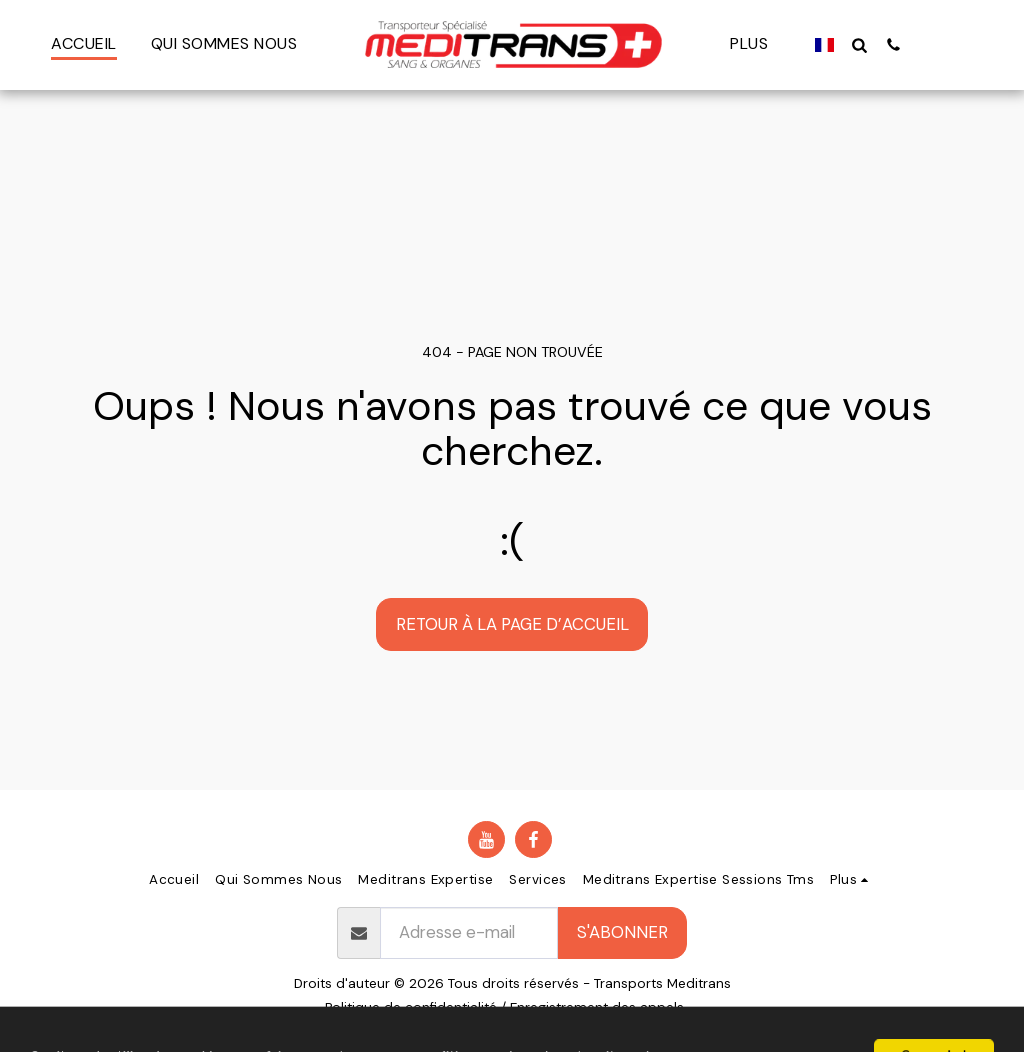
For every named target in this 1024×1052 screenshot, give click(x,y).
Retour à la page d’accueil (512, 624)
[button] (851, 44)
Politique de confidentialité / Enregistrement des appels (504, 1007)
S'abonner (622, 932)
